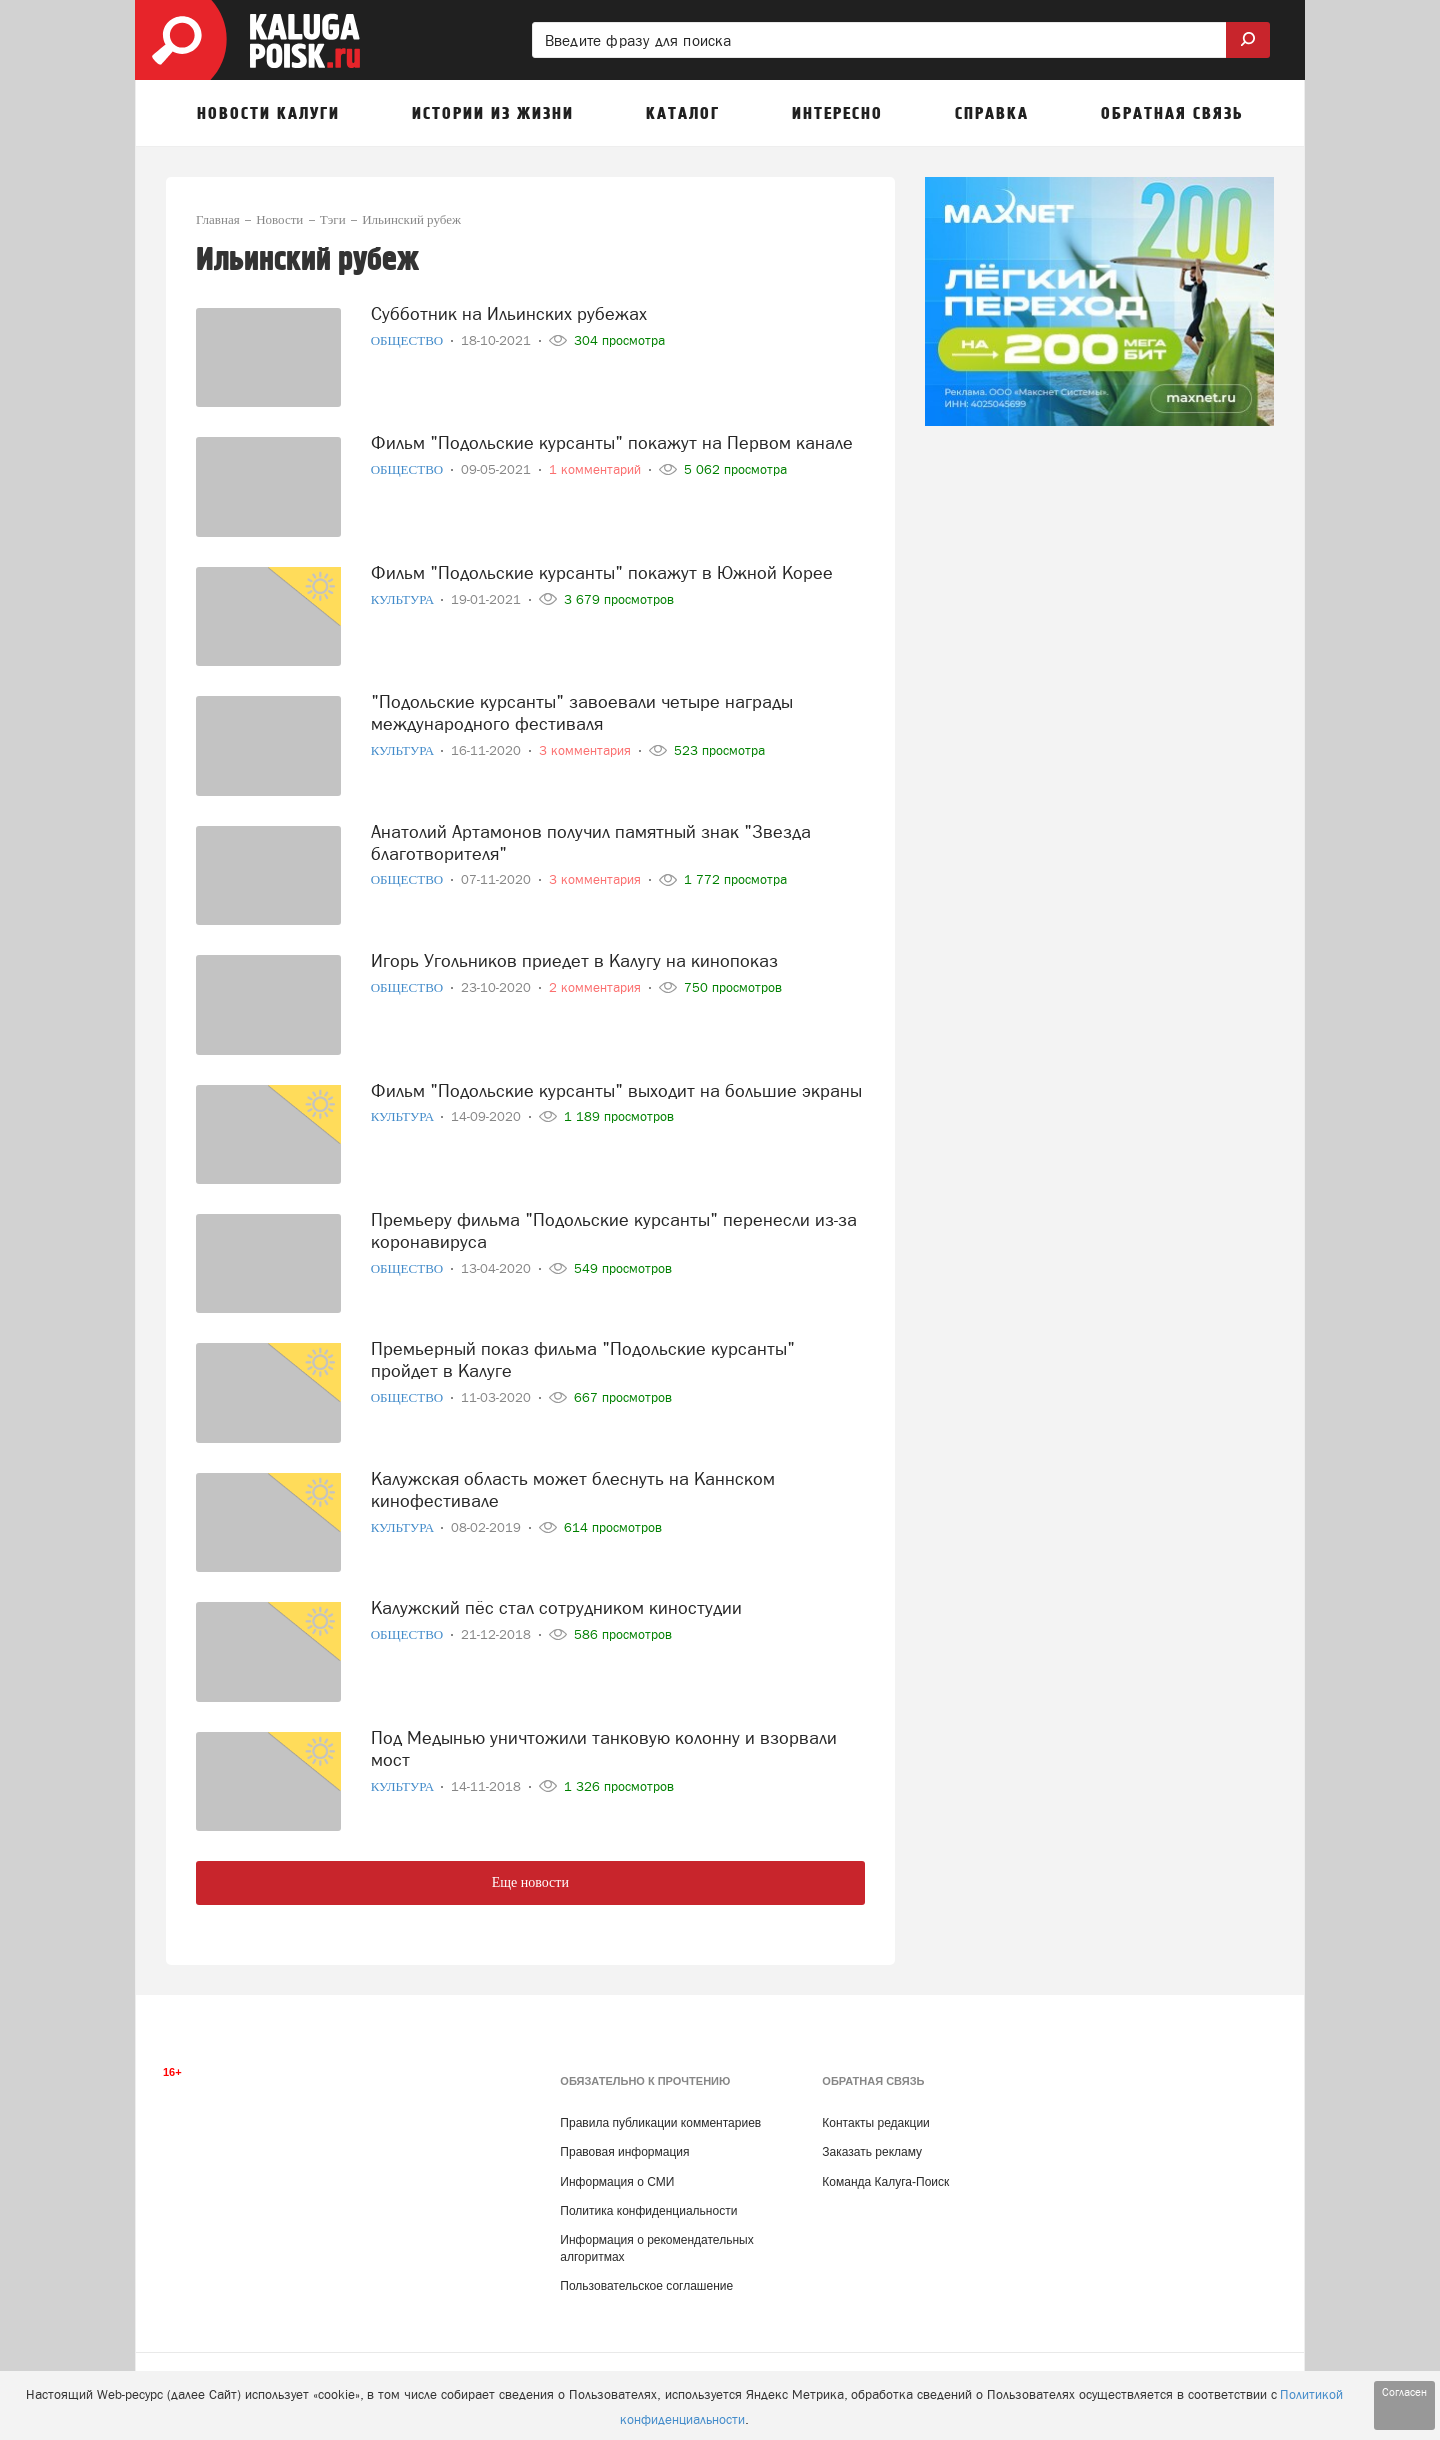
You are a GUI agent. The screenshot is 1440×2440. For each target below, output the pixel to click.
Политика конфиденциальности (648, 2211)
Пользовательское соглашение (646, 2286)
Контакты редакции (875, 2123)
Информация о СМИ (617, 2182)
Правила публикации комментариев (660, 2123)
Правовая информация (624, 2152)
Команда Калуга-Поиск (885, 2182)
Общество (409, 340)
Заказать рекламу (872, 2152)
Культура (404, 599)
